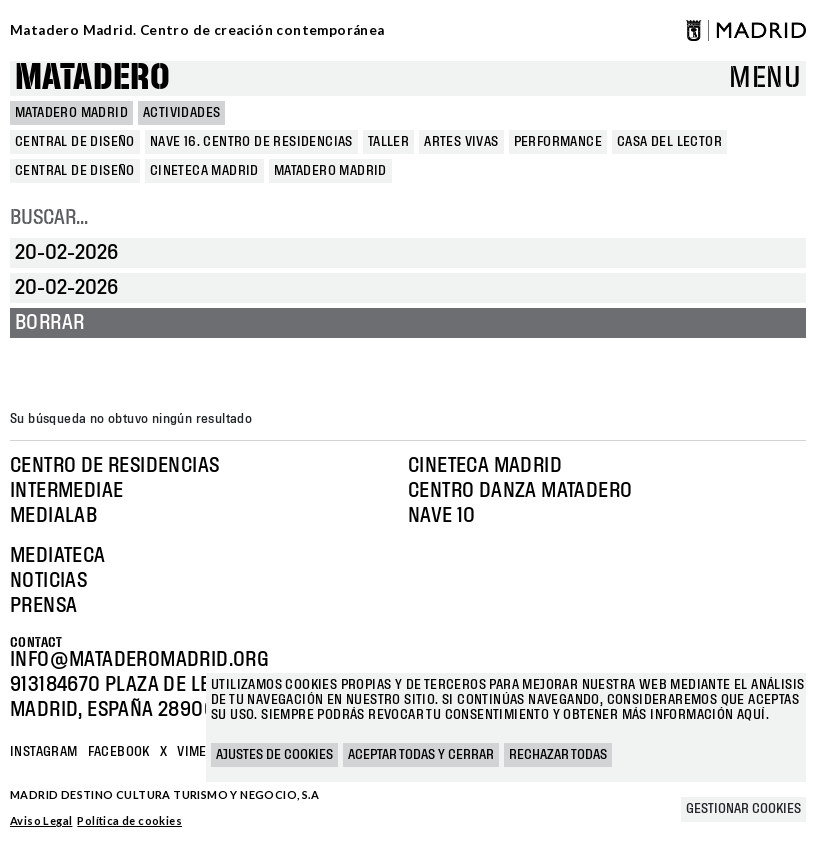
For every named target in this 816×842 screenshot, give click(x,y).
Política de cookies (129, 820)
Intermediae (66, 491)
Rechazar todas (558, 755)
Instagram (44, 752)
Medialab (53, 516)
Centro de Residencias (114, 466)
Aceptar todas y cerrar (421, 755)
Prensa (43, 606)
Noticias (48, 581)
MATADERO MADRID (71, 113)
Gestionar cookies (743, 809)
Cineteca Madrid (485, 466)
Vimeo (196, 752)
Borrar (49, 323)
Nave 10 (442, 516)
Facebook (119, 752)
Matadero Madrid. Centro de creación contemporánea (197, 30)
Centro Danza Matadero (520, 491)
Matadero (92, 78)
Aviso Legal (41, 820)
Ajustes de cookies (274, 755)
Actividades (181, 113)
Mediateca (58, 556)
